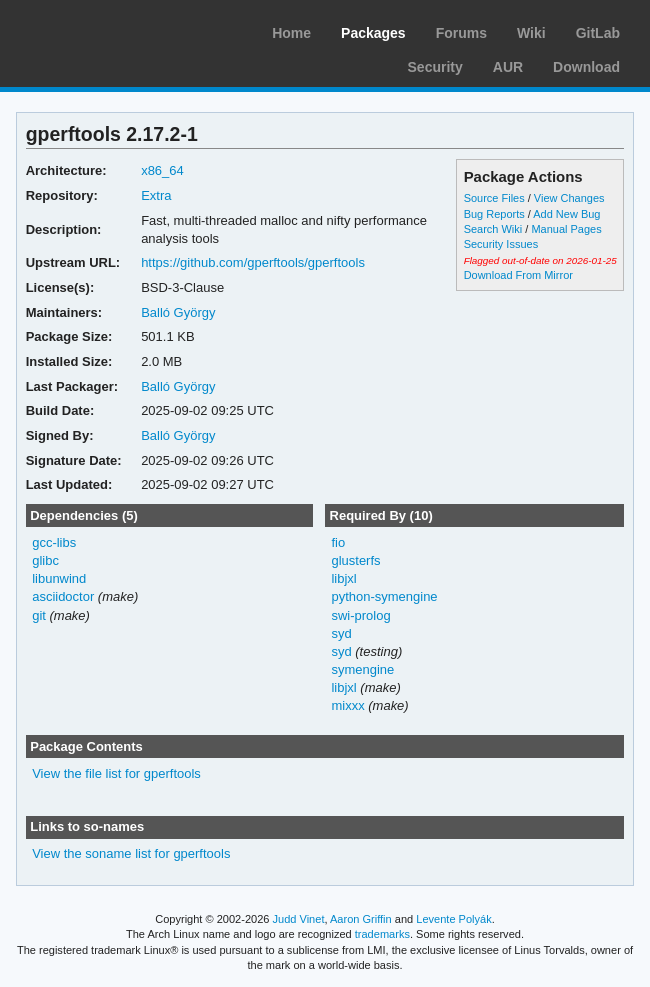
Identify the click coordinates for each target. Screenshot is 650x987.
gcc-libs (54, 542)
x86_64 (162, 170)
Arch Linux (110, 30)
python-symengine (384, 596)
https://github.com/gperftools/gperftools (253, 262)
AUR (508, 67)
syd (341, 633)
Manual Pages (566, 229)
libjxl (343, 578)
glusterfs (355, 560)
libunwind (59, 578)
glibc (45, 560)
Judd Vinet (299, 919)
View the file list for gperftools (116, 773)
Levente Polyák (453, 919)
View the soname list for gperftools (131, 853)
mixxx (347, 705)
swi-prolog (360, 615)
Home (291, 33)
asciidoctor (63, 596)
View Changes (569, 198)
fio (338, 542)
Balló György (178, 312)
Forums (461, 33)
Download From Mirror (518, 275)
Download (586, 67)
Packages (373, 33)
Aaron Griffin (361, 919)
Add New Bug (566, 214)
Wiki (531, 33)
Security (435, 67)
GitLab (598, 33)
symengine (362, 669)
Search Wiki (493, 229)
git (39, 615)
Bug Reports (494, 214)
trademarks (382, 934)
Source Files (494, 198)
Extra (156, 195)
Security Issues (501, 244)
